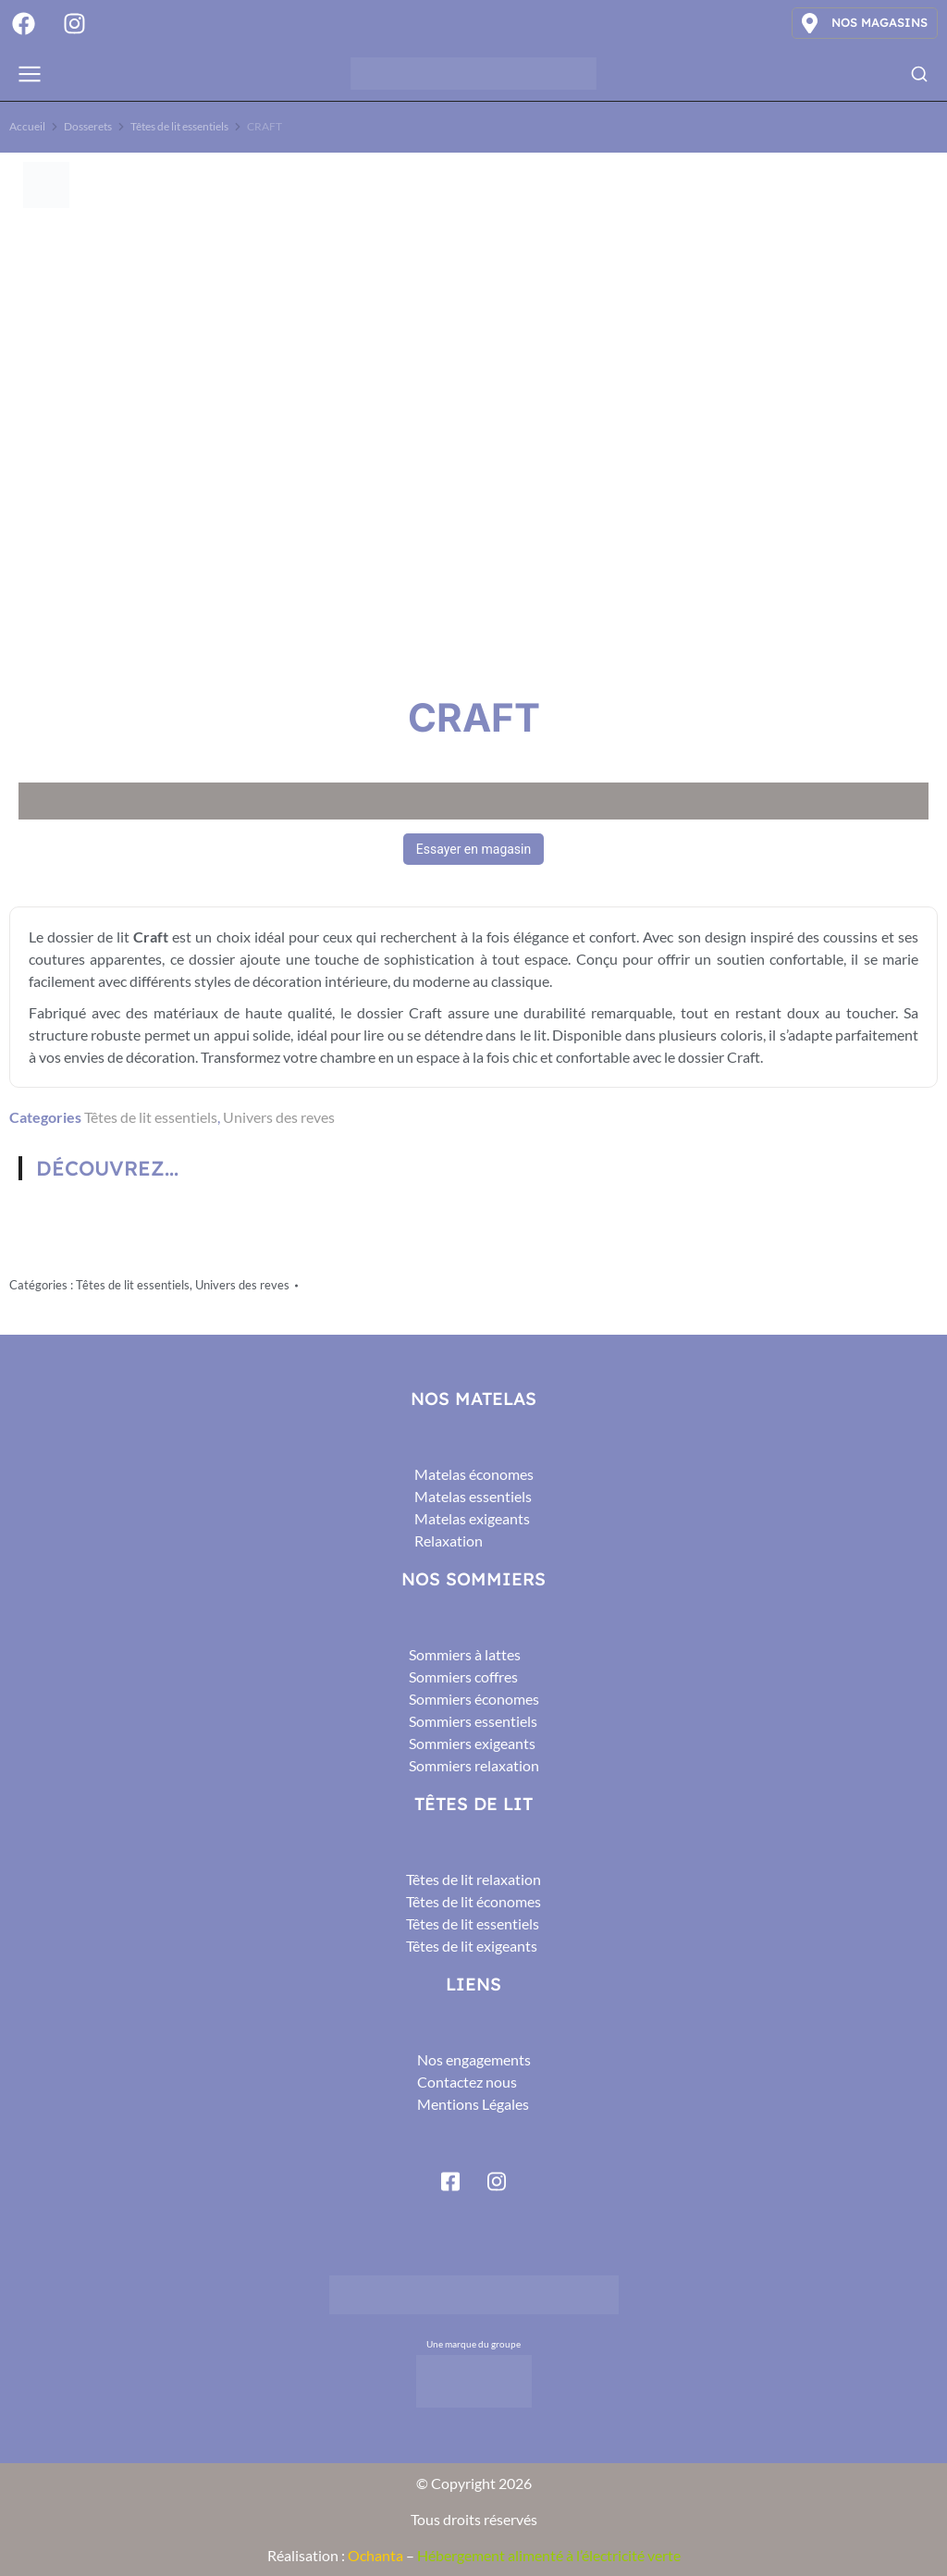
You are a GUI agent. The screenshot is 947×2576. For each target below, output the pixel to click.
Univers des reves (279, 1117)
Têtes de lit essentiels (150, 1117)
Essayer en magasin (473, 849)
